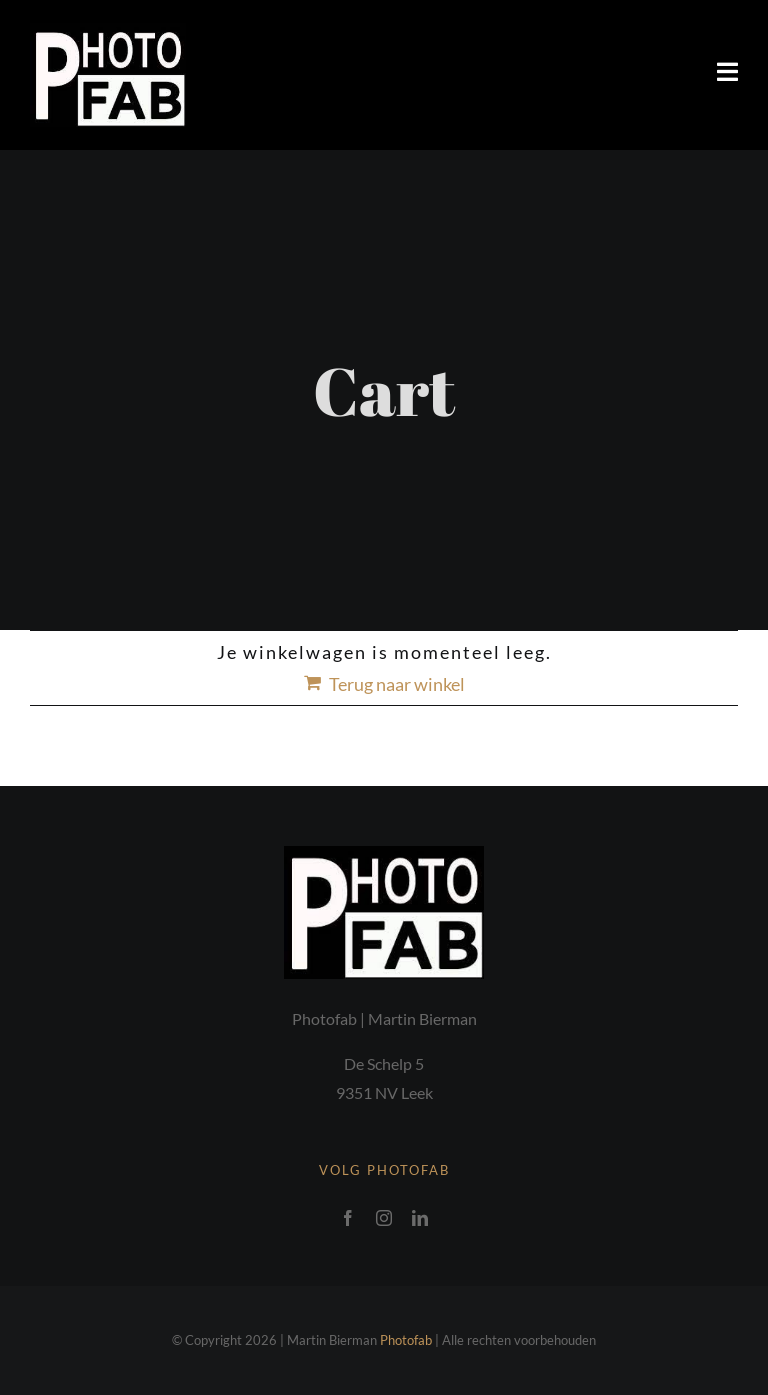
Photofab (406, 1340)
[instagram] (384, 1218)
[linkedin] (420, 1218)
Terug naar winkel (397, 684)
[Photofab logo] (108, 32)
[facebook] (348, 1218)
